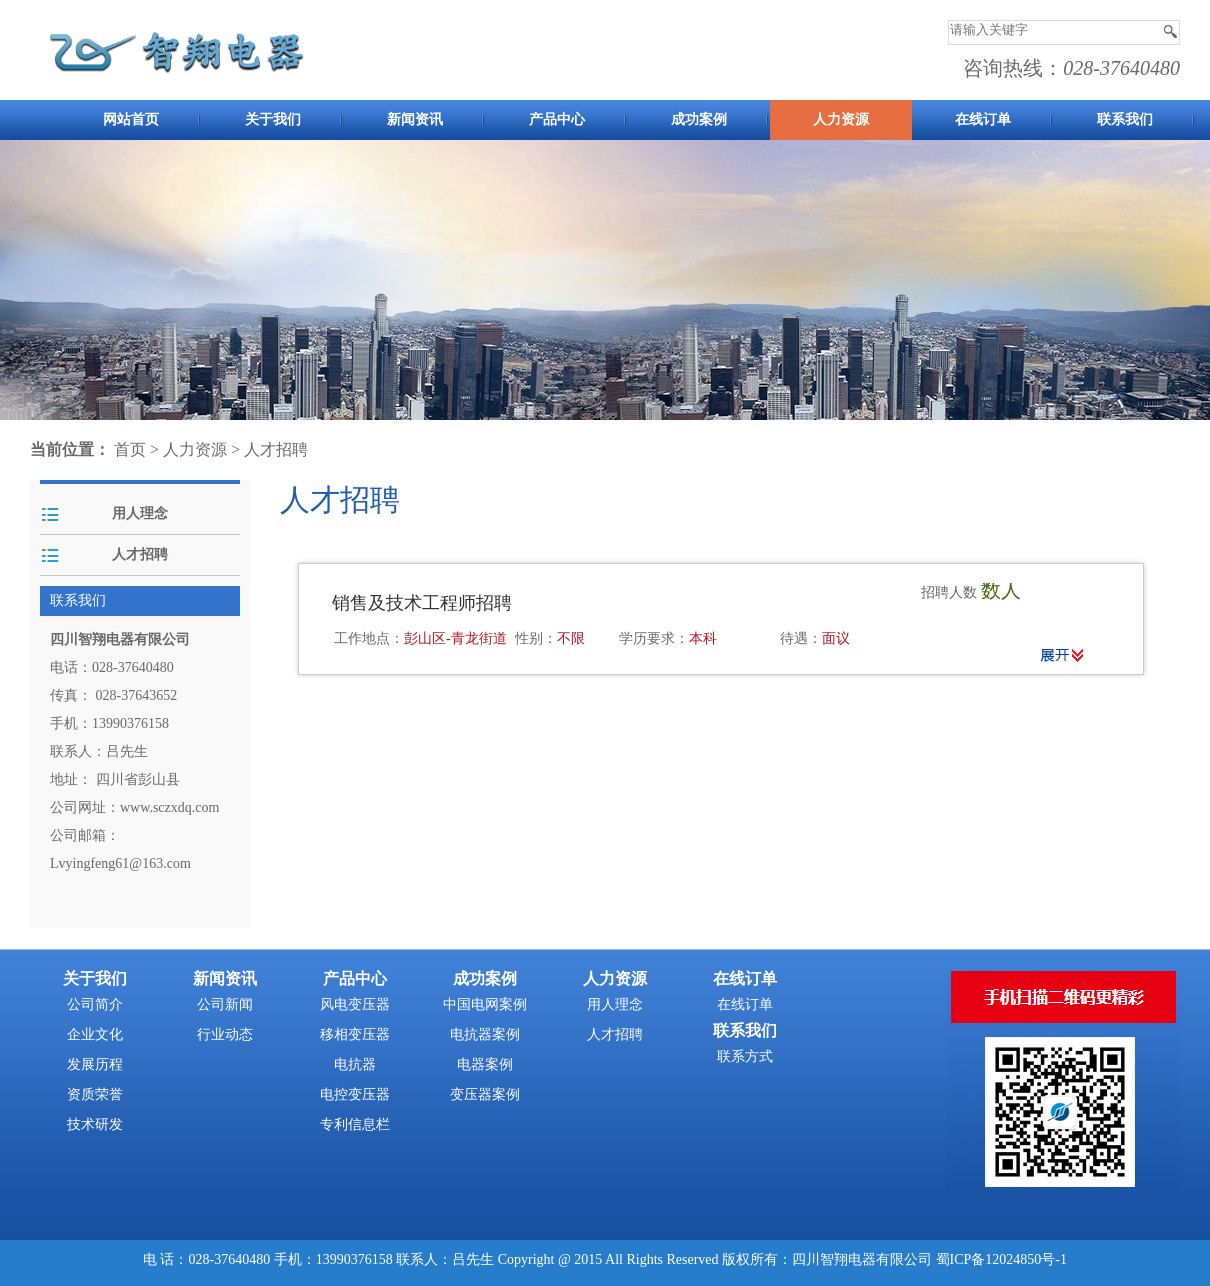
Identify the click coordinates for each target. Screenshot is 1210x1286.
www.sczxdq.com (169, 807)
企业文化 (95, 1034)
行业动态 (225, 1034)
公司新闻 (225, 1004)
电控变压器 (355, 1094)
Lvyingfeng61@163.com (120, 863)
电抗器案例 (485, 1034)
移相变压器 (355, 1034)
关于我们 (273, 119)
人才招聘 (276, 449)
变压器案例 (485, 1094)
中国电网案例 (485, 1004)
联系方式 (745, 1056)
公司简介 (95, 1004)
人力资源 (841, 119)
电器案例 (485, 1064)
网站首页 (131, 119)
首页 (130, 449)
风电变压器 (355, 1004)
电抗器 (355, 1064)
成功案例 (699, 119)
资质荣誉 (95, 1094)
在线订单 (983, 119)
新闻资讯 (415, 119)
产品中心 (557, 119)
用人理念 (140, 513)
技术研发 (95, 1124)
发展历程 (95, 1064)
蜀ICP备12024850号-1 (1001, 1259)
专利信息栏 (355, 1124)
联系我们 (1125, 119)
